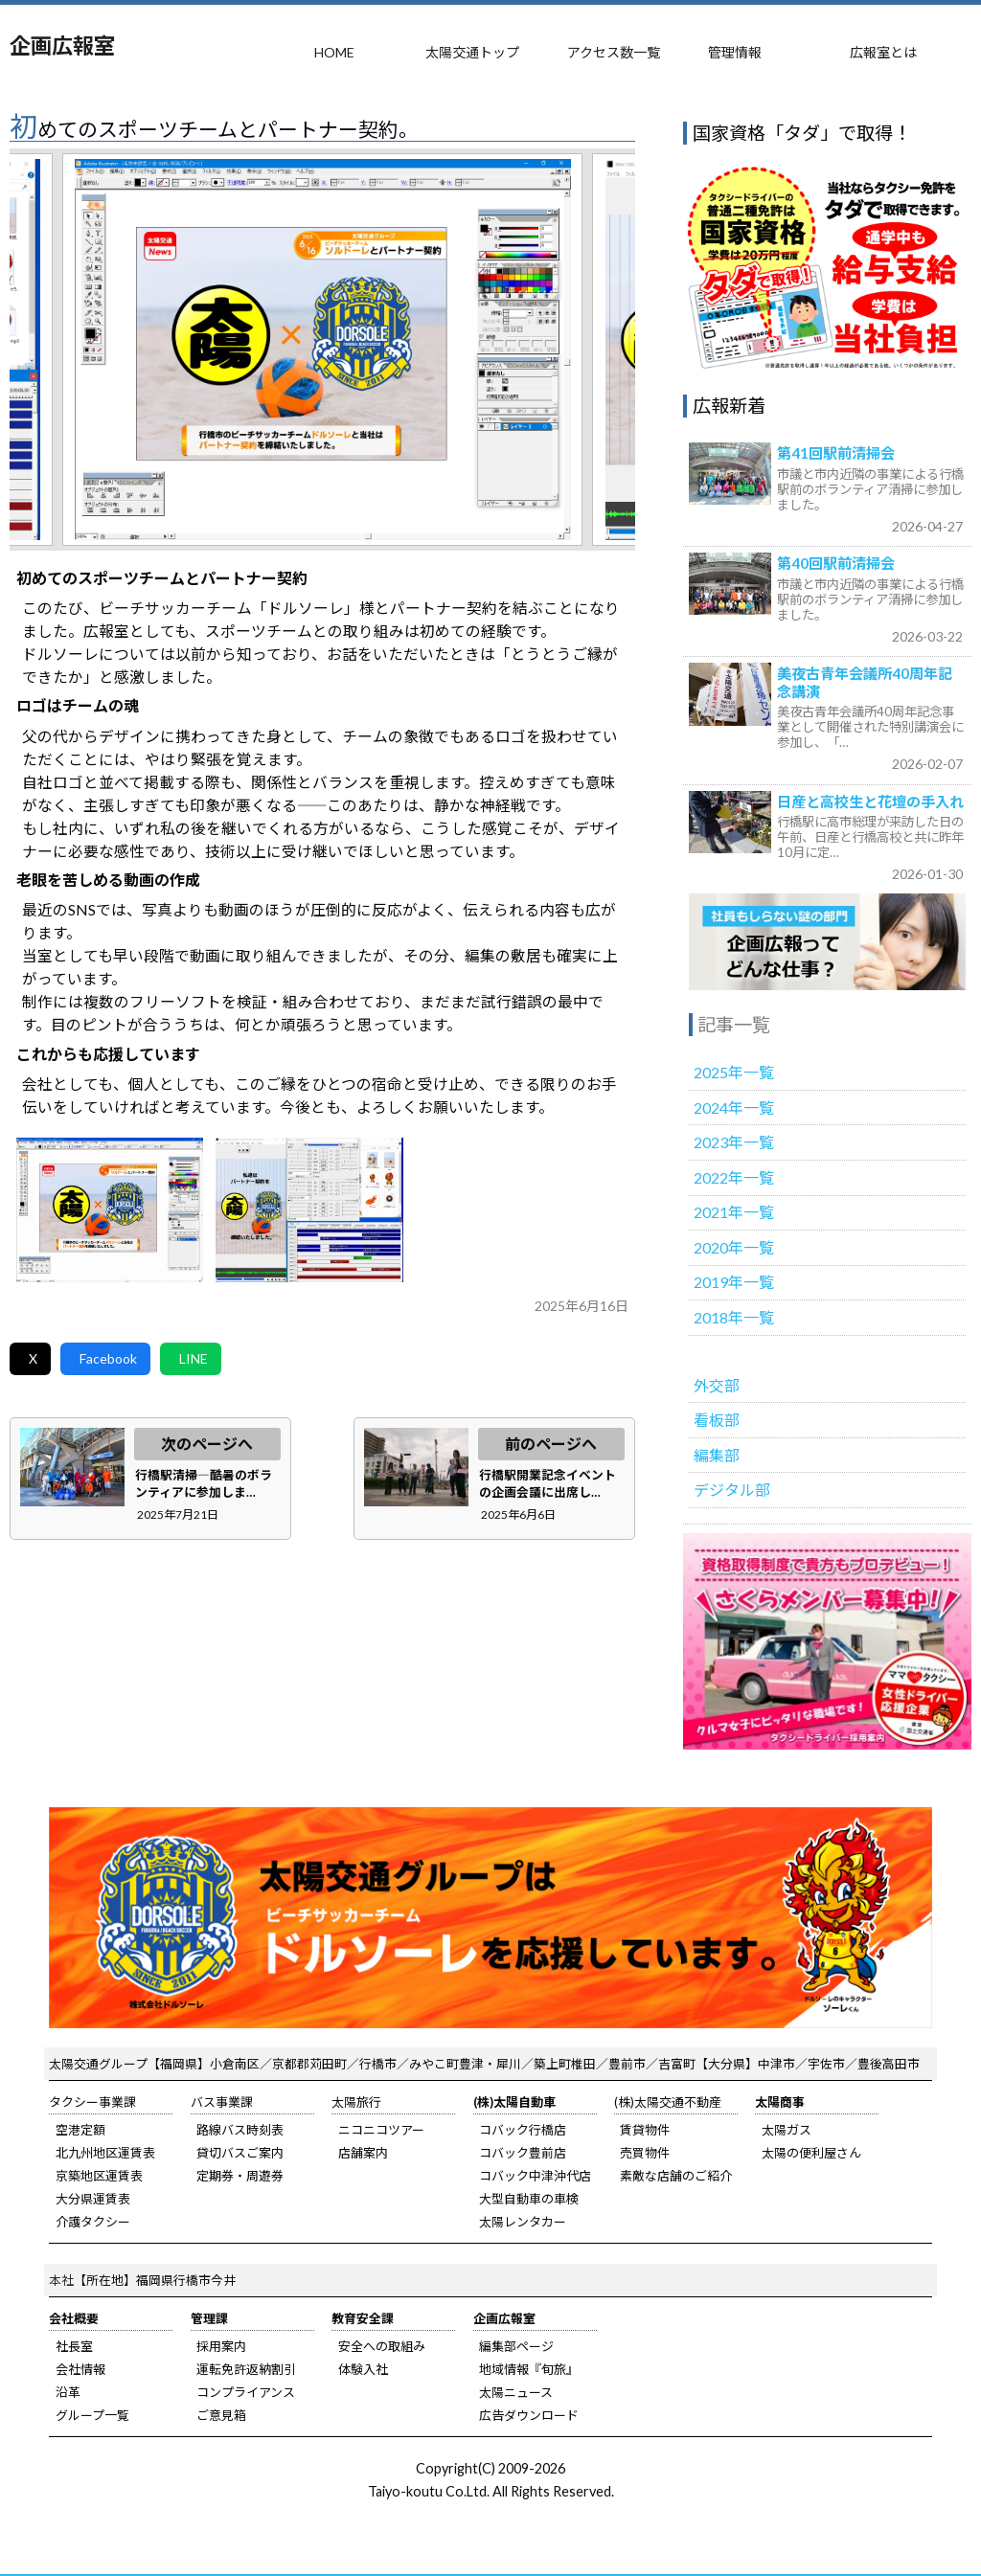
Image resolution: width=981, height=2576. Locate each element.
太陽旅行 (356, 2102)
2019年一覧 (734, 1282)
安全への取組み (381, 2346)
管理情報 (735, 52)
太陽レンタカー (522, 2221)
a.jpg (110, 1210)
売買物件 (645, 2152)
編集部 (717, 1455)
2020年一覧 (734, 1247)
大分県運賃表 (93, 2198)
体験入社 (363, 2369)
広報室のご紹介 (827, 942)
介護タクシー (93, 2221)
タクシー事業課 (92, 2102)
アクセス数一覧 (613, 52)
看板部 (717, 1420)
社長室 (74, 2346)
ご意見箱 (221, 2415)
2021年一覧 (734, 1212)
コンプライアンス (245, 2392)
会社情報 (80, 2369)
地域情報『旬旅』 (529, 2369)
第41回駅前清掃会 (836, 453)
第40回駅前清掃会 (836, 563)
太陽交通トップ (472, 52)
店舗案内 (363, 2152)
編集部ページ (516, 2346)
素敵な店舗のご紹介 (676, 2175)
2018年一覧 (734, 1317)
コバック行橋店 (522, 2129)
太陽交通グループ (98, 2063)
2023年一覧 (734, 1142)
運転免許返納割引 (246, 2369)
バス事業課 (222, 2102)
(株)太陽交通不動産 (667, 2102)
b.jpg (309, 1210)
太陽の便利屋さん (811, 2152)
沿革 (68, 2392)
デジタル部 (732, 1489)
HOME (334, 52)
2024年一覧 (734, 1107)
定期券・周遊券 (240, 2175)
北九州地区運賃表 (105, 2152)
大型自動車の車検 (529, 2198)
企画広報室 (62, 45)
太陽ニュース (516, 2392)
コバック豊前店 (522, 2152)
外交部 (717, 1385)
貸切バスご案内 (240, 2152)
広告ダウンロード (529, 2415)
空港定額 (80, 2129)
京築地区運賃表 (99, 2175)
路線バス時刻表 (240, 2129)
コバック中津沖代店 (535, 2175)
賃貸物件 (645, 2129)
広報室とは (883, 52)
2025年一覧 (734, 1072)
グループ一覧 (92, 2415)
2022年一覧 (734, 1177)
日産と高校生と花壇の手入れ (870, 801)
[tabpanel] (322, 349)
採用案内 (221, 2346)
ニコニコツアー (381, 2129)
